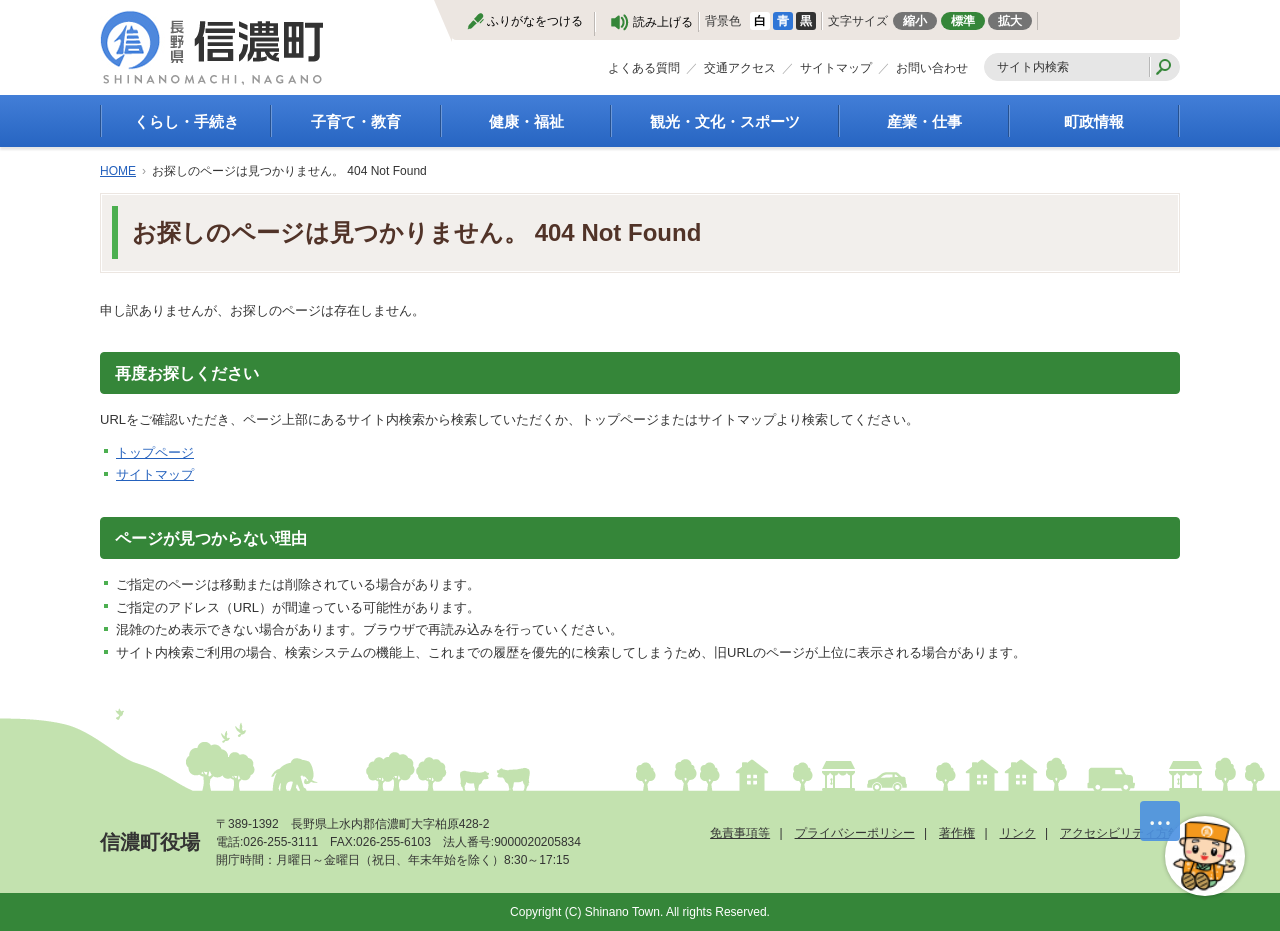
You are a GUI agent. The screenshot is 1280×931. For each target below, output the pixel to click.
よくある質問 (644, 68)
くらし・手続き (186, 121)
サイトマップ (836, 68)
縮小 (915, 21)
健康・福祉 (526, 121)
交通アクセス (740, 68)
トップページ (155, 452)
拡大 (1010, 21)
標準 (963, 21)
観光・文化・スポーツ (725, 121)
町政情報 (1094, 121)
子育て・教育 (356, 121)
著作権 (957, 833)
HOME (118, 171)
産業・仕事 (924, 121)
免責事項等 (740, 833)
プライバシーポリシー (855, 833)
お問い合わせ (932, 68)
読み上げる (663, 22)
